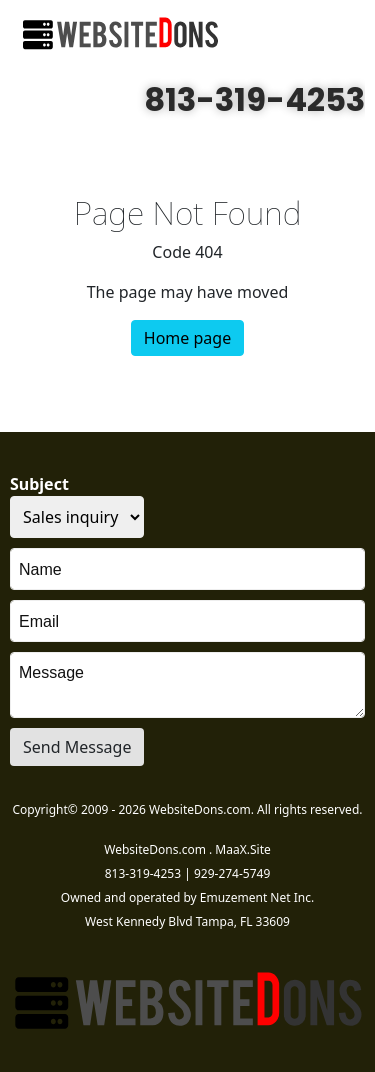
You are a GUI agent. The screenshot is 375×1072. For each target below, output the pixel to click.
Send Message (77, 747)
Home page (187, 338)
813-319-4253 (254, 99)
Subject (39, 484)
